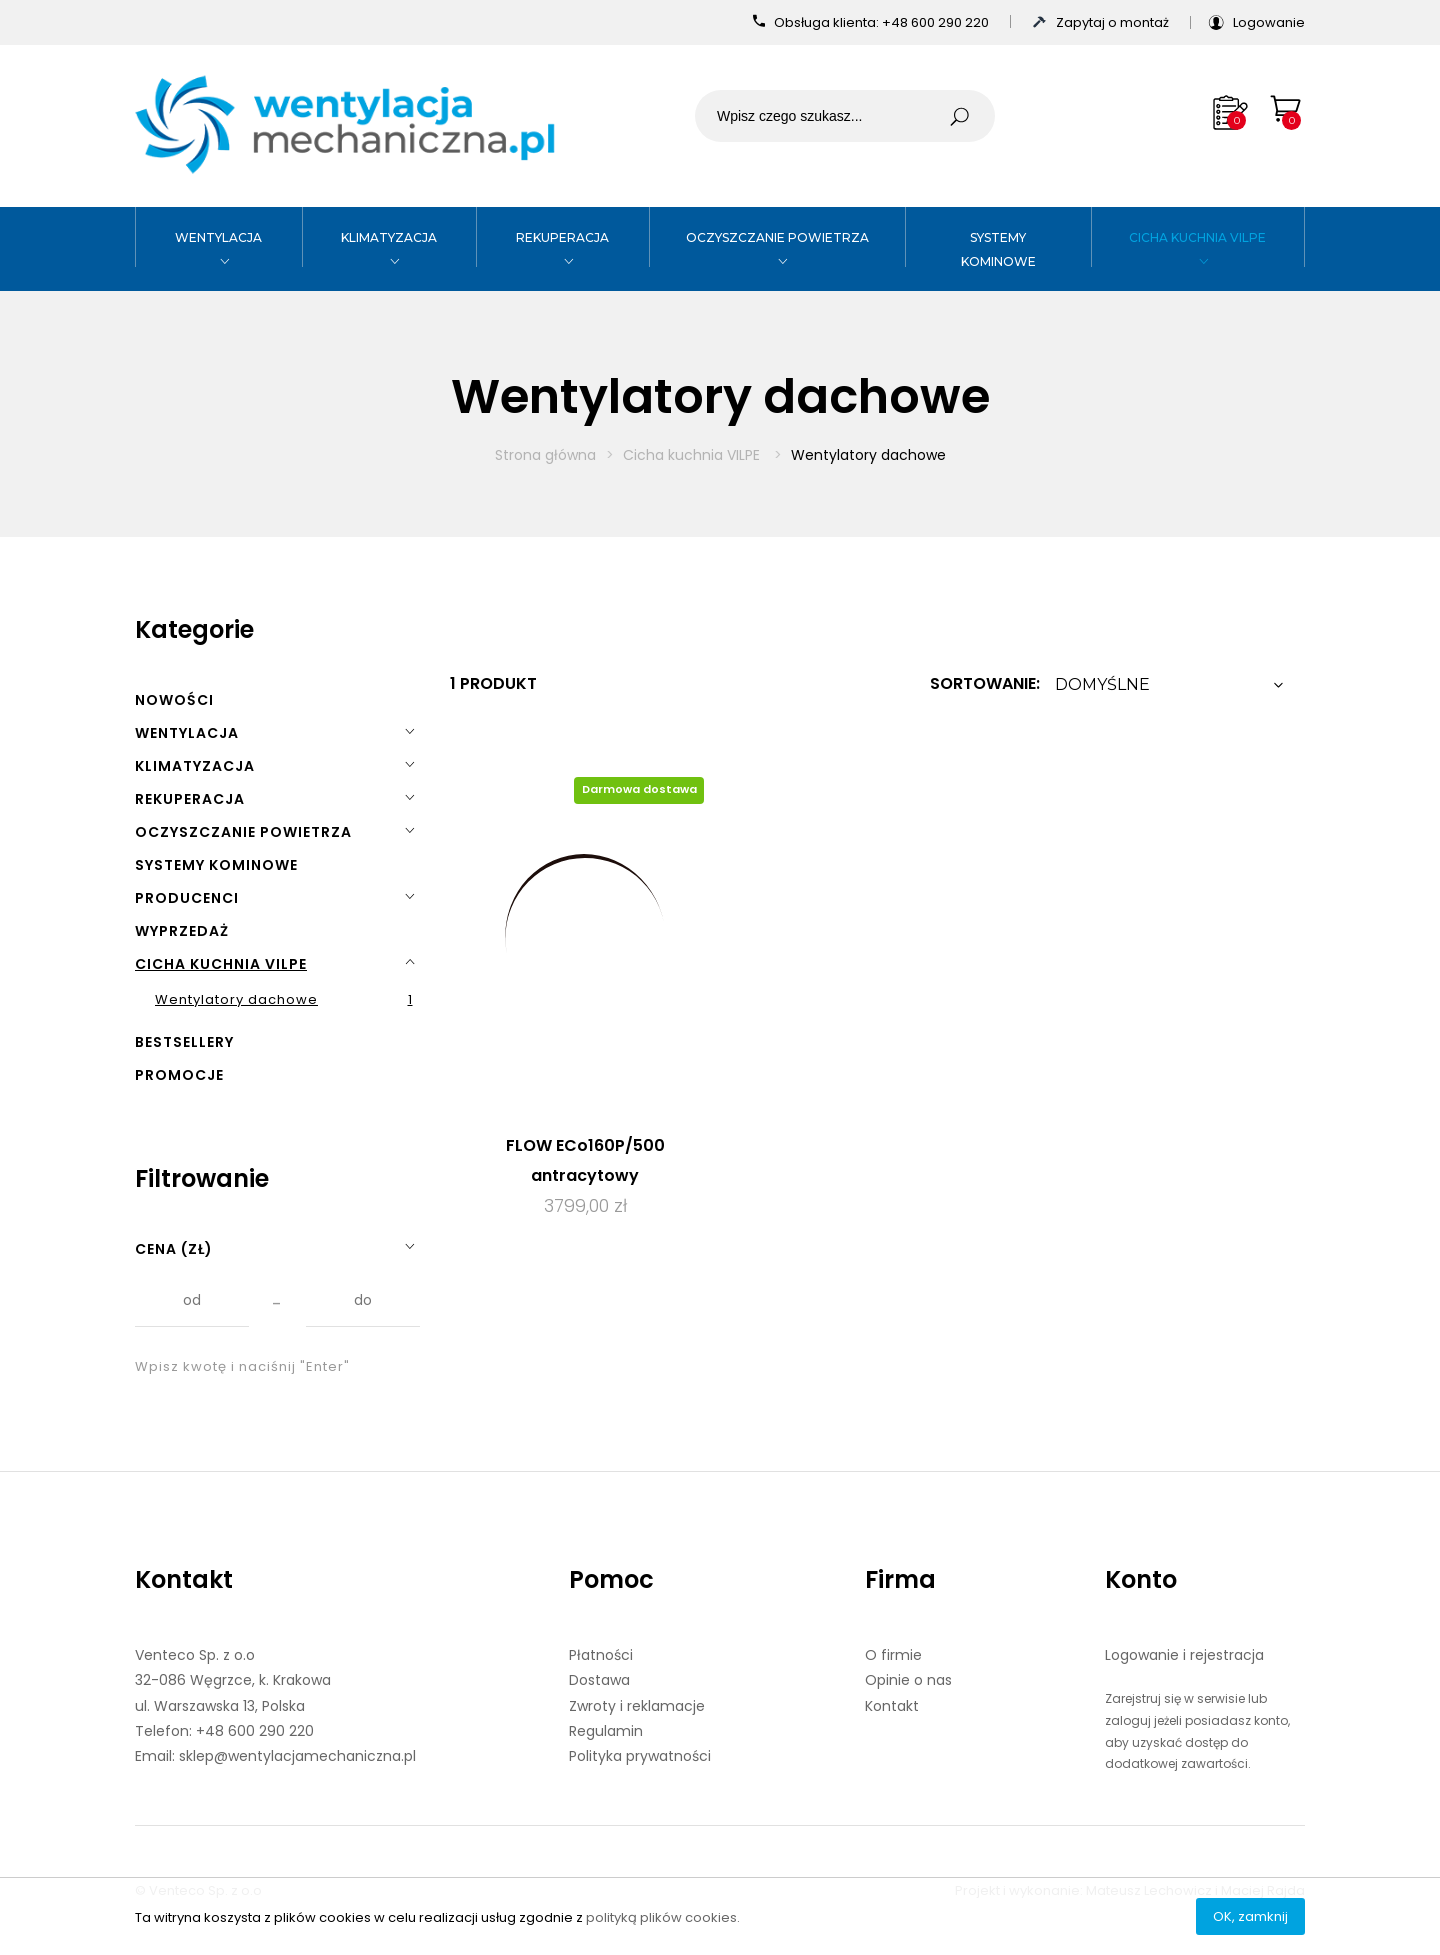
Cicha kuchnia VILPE (1197, 237)
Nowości (174, 700)
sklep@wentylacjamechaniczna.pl (297, 1756)
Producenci (187, 898)
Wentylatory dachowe (236, 999)
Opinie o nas (908, 1680)
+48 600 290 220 (937, 22)
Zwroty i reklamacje (637, 1706)
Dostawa (599, 1680)
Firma (900, 1579)
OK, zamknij (1250, 1916)
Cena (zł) (174, 1249)
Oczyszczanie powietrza (777, 237)
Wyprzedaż (182, 931)
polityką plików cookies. (663, 1917)
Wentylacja (218, 237)
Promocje (179, 1075)
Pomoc (611, 1579)
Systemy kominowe (216, 865)
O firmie (893, 1655)
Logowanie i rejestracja (1184, 1655)
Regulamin (606, 1731)
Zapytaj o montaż (1114, 22)
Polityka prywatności (640, 1756)
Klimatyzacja (389, 237)
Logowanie (1269, 22)
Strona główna (545, 455)
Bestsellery (184, 1042)
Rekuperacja (562, 237)
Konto (1141, 1579)
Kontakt (184, 1579)
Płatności (601, 1655)
